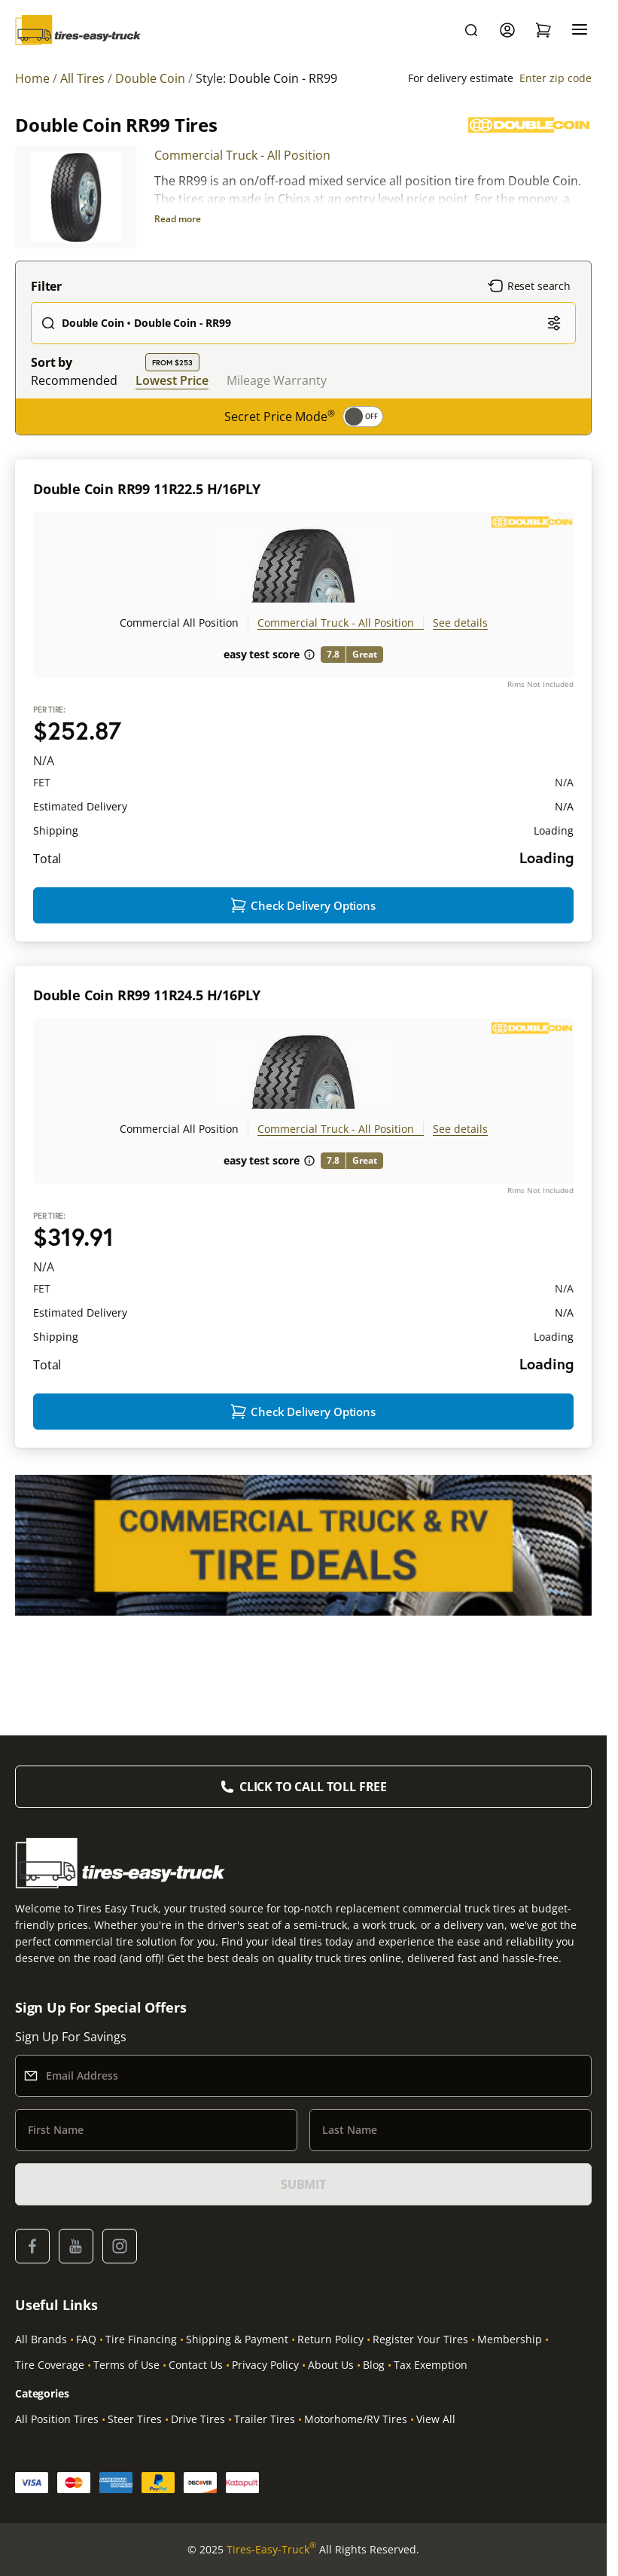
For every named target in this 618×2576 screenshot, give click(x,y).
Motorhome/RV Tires (355, 2419)
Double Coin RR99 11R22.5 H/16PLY (146, 489)
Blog (374, 2365)
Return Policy (330, 2339)
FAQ (86, 2339)
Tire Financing (141, 2339)
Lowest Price (172, 380)
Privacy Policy (265, 2365)
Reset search (529, 286)
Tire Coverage (49, 2365)
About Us (331, 2365)
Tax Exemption (430, 2365)
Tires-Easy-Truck (271, 2549)
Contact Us (196, 2365)
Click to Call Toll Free (313, 1786)
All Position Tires (57, 2419)
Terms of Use (126, 2365)
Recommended (74, 380)
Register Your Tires (420, 2339)
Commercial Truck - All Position (242, 155)
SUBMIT (303, 2184)
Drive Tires (198, 2419)
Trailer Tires (264, 2419)
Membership (509, 2339)
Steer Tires (135, 2419)
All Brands (41, 2339)
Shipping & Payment (237, 2339)
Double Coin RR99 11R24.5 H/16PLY (146, 1025)
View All (435, 2419)
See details (460, 622)
